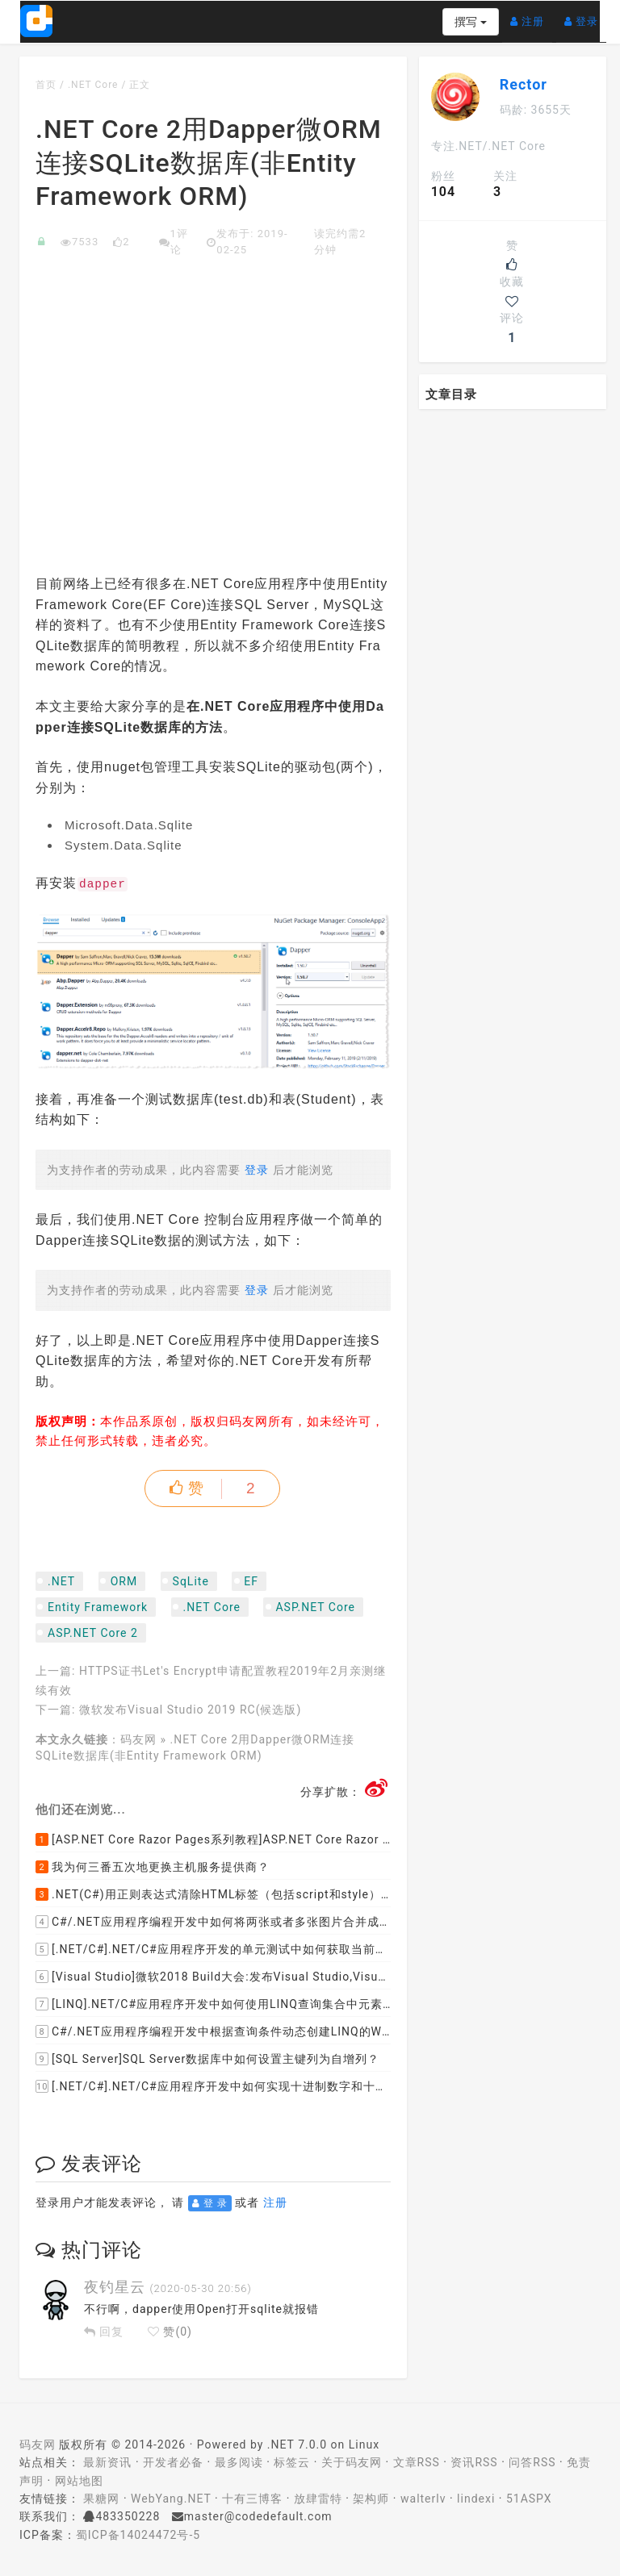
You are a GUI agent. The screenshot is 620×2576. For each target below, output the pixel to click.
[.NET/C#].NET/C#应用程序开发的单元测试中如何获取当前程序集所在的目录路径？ (213, 1949)
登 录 (210, 2203)
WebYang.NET (171, 2498)
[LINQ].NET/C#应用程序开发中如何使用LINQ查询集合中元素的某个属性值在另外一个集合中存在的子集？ (213, 2004)
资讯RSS (473, 2462)
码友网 (138, 1739)
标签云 (292, 2462)
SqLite (191, 1581)
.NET (61, 1581)
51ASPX (529, 2498)
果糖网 (101, 2498)
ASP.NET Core (315, 1607)
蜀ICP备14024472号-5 (138, 2534)
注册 (531, 14)
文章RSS (416, 2462)
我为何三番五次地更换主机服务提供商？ (153, 1866)
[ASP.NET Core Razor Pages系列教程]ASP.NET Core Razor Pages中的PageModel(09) (213, 1839)
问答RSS (532, 2462)
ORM (124, 1581)
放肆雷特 (318, 2498)
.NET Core (93, 84)
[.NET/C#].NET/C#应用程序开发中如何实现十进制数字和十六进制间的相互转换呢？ (213, 2086)
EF (251, 1581)
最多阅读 (239, 2462)
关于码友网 (351, 2462)
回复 (104, 2331)
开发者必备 (173, 2462)
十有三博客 (252, 2498)
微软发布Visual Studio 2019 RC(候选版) (190, 1709)
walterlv (423, 2498)
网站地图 (79, 2480)
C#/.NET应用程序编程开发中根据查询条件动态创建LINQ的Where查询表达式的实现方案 (213, 2031)
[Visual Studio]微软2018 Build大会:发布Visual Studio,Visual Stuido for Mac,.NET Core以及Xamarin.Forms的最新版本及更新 (213, 1976)
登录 (585, 14)
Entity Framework (98, 1607)
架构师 (371, 2498)
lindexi (476, 2498)
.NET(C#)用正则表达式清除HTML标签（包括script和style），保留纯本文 (213, 1894)
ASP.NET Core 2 (93, 1632)
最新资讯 (107, 2462)
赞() (170, 2331)
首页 (46, 84)
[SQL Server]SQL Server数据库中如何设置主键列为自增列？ (207, 2058)
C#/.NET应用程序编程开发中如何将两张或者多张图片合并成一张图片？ (213, 1921)
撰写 (470, 21)
